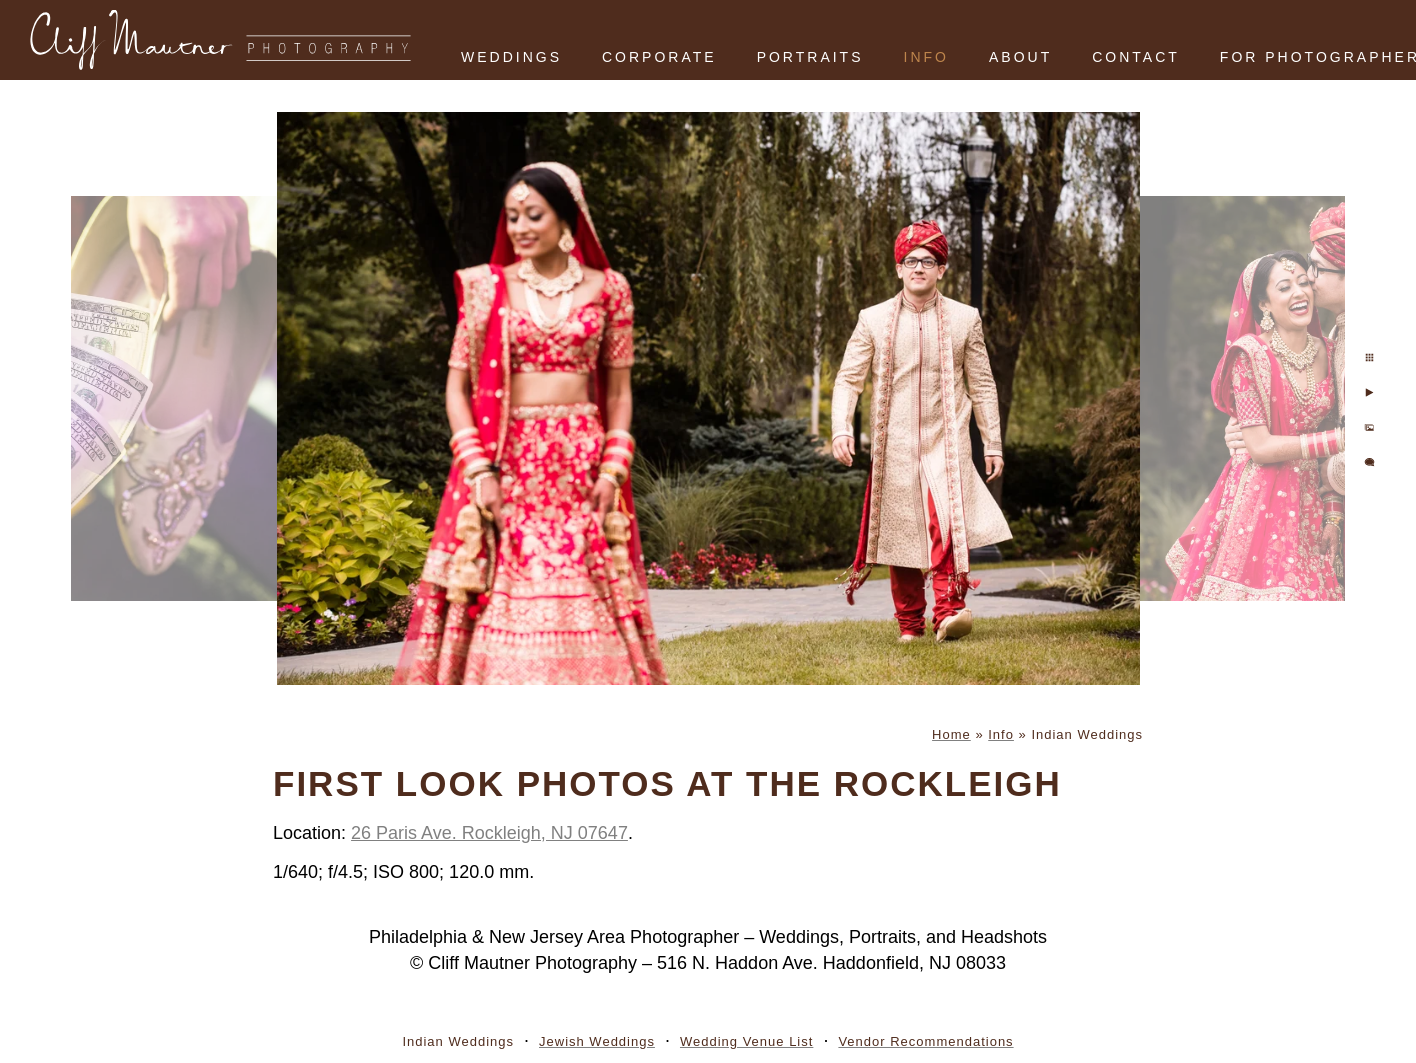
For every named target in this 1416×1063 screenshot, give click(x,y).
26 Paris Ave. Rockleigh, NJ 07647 (489, 833)
